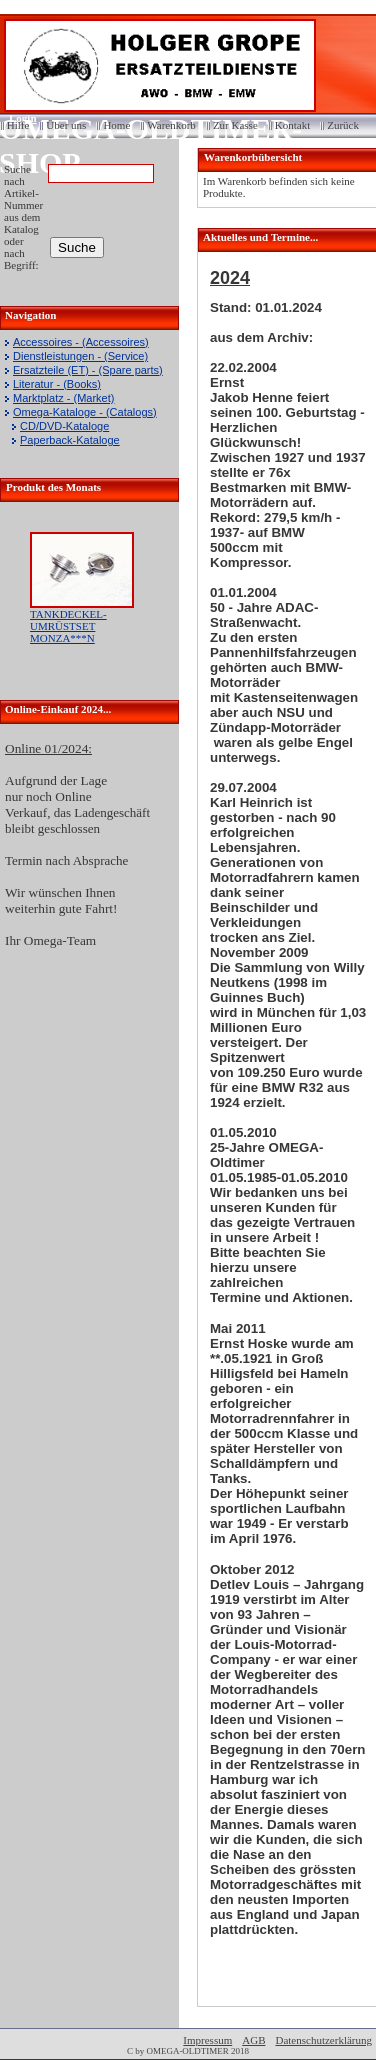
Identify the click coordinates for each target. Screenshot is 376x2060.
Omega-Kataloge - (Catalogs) (85, 412)
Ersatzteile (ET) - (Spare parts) (88, 370)
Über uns (66, 125)
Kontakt (292, 125)
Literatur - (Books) (57, 384)
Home (116, 125)
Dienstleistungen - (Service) (80, 356)
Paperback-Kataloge (70, 440)
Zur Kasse (235, 125)
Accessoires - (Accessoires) (81, 342)
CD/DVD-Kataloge (64, 426)
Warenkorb (171, 125)
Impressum (207, 2040)
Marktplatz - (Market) (63, 398)
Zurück (343, 125)
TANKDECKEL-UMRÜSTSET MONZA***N (68, 626)
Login (16, 118)
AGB (253, 2040)
